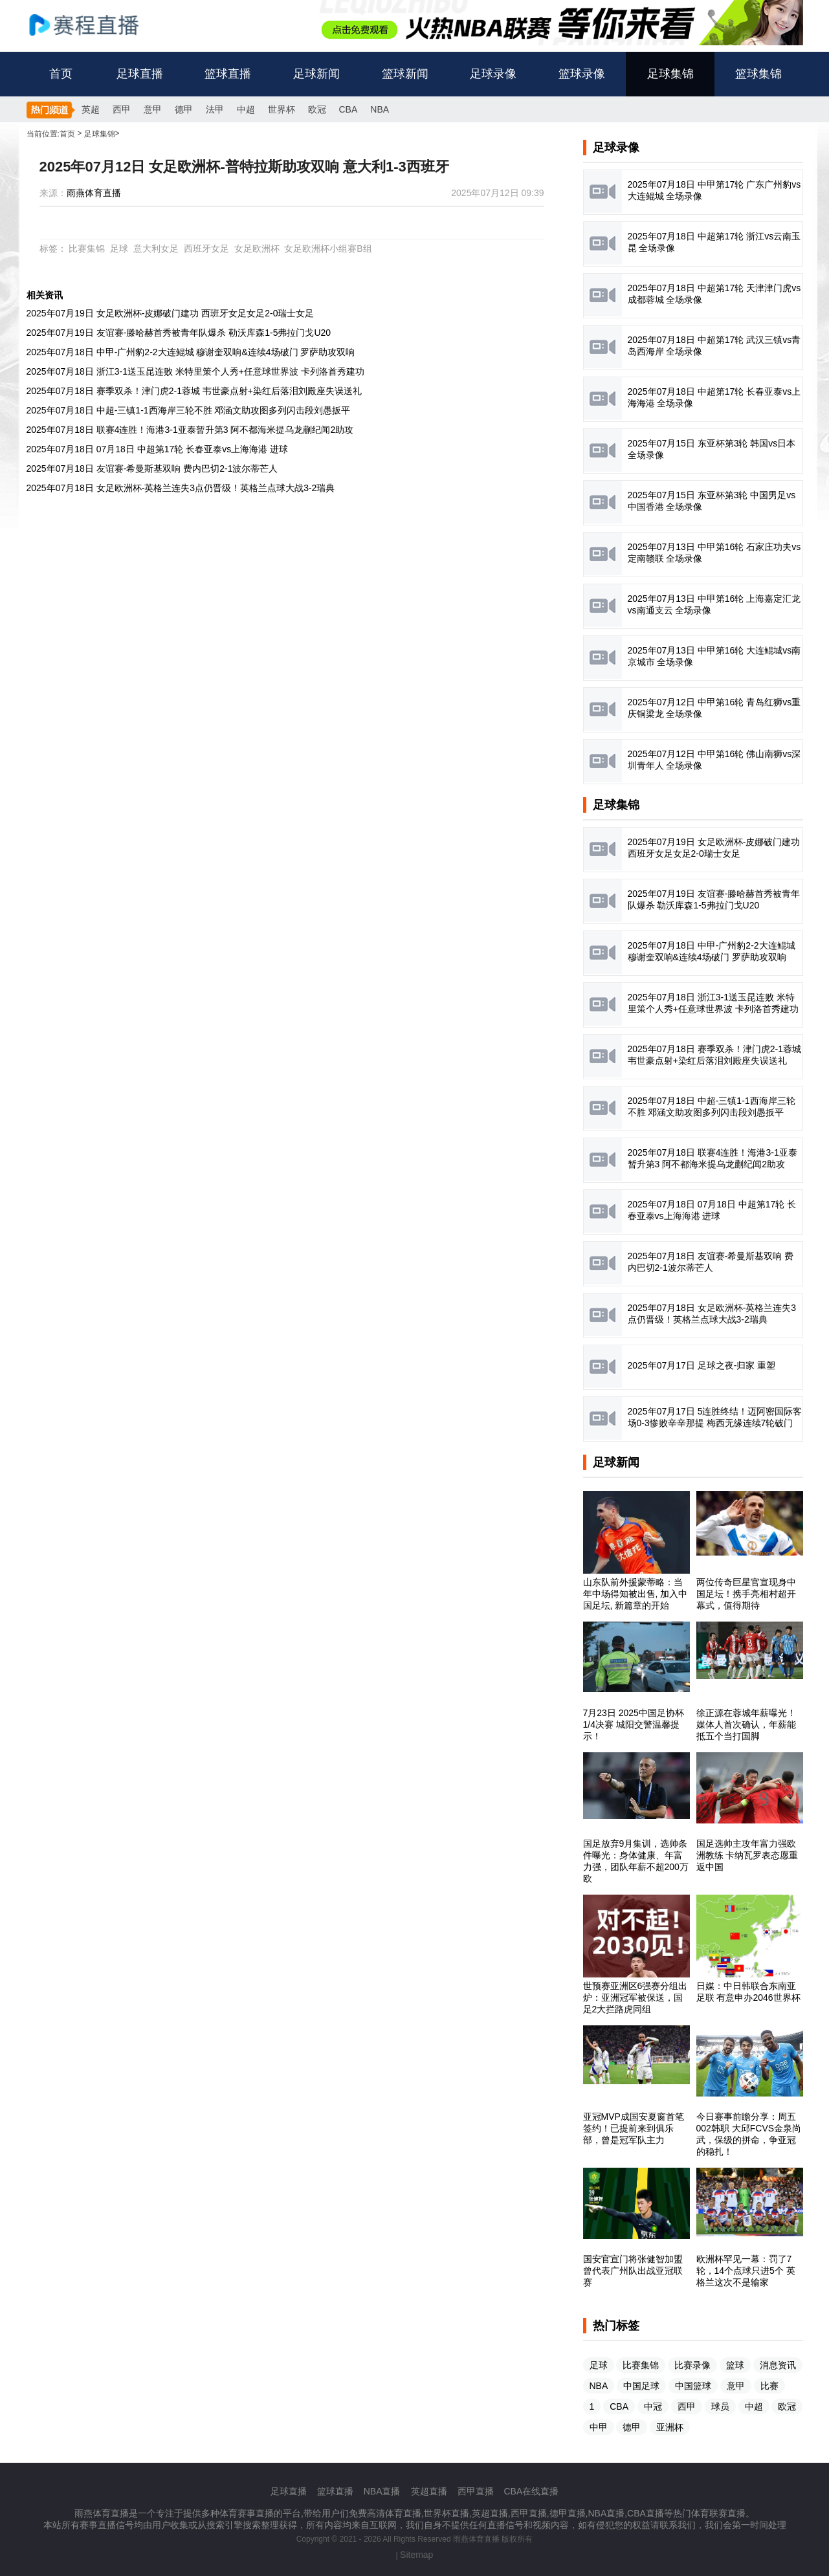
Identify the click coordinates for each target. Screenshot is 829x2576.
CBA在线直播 (531, 2491)
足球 (119, 248)
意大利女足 (156, 248)
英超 (91, 109)
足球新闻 (316, 73)
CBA (348, 109)
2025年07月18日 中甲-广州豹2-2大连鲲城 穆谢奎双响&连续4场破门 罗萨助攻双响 (191, 352)
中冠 (653, 2406)
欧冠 (317, 109)
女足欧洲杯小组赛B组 (327, 248)
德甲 (184, 109)
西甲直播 (476, 2491)
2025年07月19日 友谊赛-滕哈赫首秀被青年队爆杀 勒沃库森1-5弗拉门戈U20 (179, 332)
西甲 (122, 109)
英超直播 (429, 2491)
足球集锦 (670, 73)
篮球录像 (581, 73)
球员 (720, 2406)
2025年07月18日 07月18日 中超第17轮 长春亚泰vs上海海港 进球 (158, 449)
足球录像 (493, 73)
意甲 (153, 109)
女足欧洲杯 (257, 248)
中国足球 (641, 2386)
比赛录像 (692, 2365)
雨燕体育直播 (94, 193)
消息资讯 (778, 2365)
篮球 (735, 2365)
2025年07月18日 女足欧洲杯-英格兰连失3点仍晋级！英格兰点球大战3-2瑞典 (181, 488)
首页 (60, 73)
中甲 (599, 2427)
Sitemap (416, 2554)
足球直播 (139, 73)
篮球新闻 (405, 73)
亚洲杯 (669, 2427)
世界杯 (281, 109)
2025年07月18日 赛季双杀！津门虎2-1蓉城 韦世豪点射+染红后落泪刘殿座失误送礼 (194, 391)
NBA (379, 109)
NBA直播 (382, 2491)
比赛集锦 (87, 248)
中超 (246, 109)
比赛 (769, 2386)
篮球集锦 (758, 73)
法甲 (215, 109)
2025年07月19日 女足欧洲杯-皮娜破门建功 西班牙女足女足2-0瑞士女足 (171, 313)
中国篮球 (693, 2386)
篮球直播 (227, 73)
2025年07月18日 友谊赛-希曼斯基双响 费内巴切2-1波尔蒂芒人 (152, 468)
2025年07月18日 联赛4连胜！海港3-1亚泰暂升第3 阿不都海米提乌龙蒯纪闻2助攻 (190, 429)
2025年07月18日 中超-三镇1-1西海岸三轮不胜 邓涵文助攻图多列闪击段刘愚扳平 (189, 410)
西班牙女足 (206, 248)
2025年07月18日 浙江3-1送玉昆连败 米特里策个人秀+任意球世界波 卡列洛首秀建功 (195, 371)
